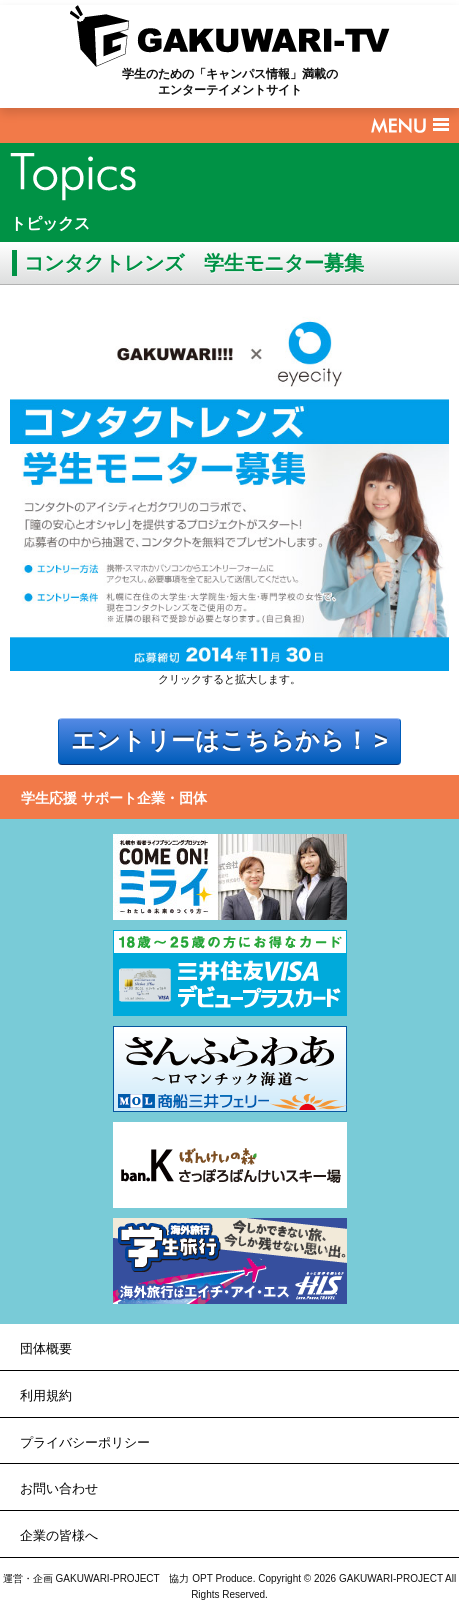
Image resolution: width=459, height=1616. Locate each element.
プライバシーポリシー (85, 1442)
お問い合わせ (59, 1488)
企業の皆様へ (59, 1535)
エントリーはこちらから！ (220, 741)
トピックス (50, 223)
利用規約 (46, 1395)
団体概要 (46, 1348)
